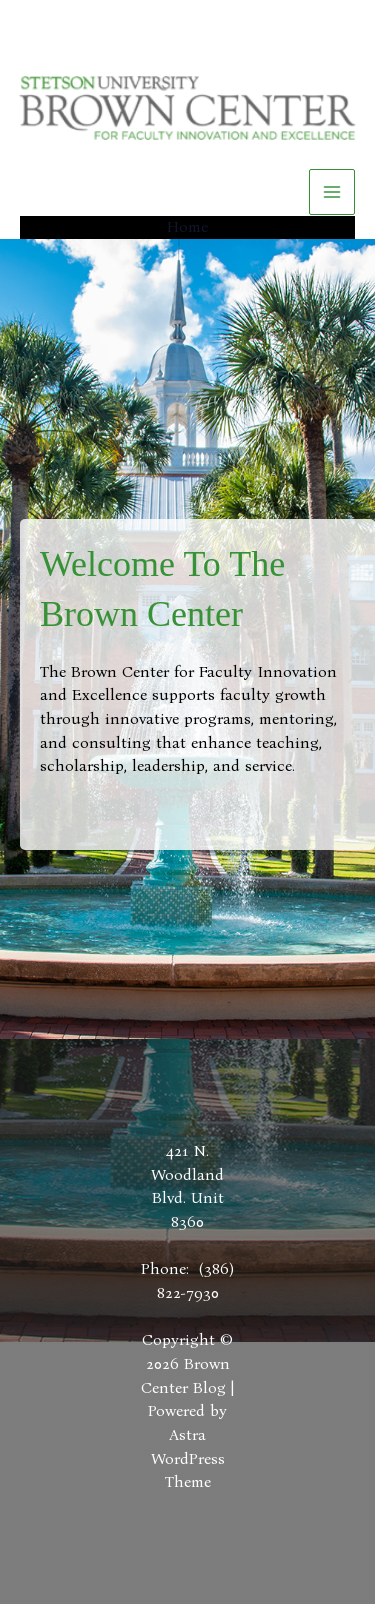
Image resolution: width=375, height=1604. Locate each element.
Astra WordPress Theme (188, 1458)
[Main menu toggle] (332, 192)
